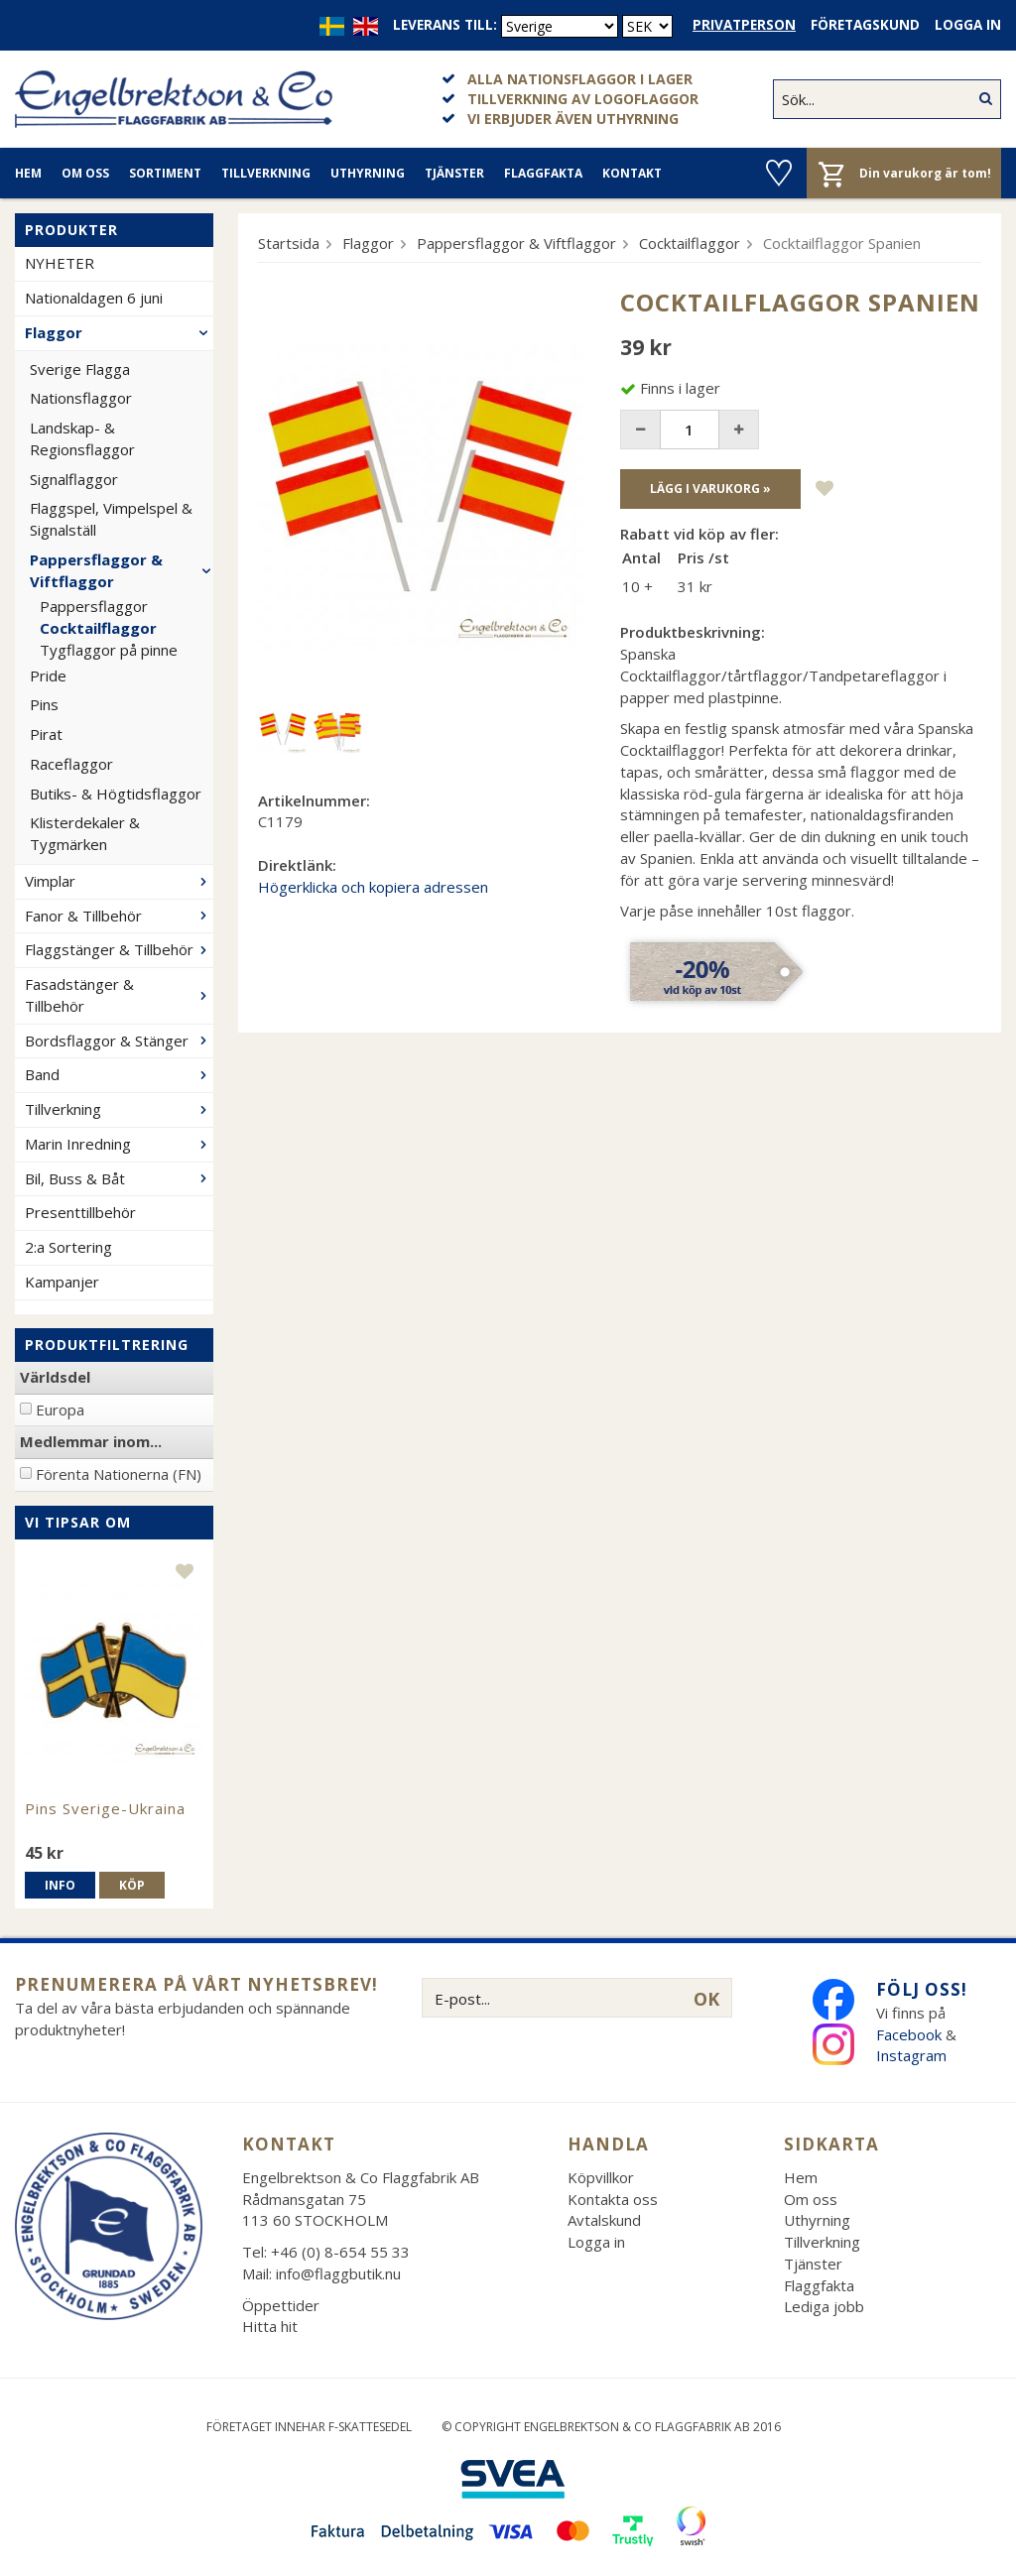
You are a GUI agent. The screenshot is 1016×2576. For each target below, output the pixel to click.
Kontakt (632, 173)
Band (119, 1074)
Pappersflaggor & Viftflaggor (121, 570)
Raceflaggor (71, 764)
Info (60, 1885)
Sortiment (165, 173)
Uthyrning (367, 173)
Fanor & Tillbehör (119, 915)
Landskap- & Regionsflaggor (82, 438)
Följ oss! (921, 1989)
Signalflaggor (74, 479)
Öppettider (280, 2305)
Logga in (968, 25)
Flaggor (119, 332)
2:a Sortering (68, 1247)
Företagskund (865, 25)
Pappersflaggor (94, 606)
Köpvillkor (601, 2177)
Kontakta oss (613, 2199)
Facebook (909, 2034)
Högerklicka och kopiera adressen (373, 887)
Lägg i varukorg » (710, 488)
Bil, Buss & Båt (119, 1178)
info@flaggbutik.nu (338, 2273)
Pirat (46, 734)
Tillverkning (266, 173)
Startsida (288, 243)
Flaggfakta (543, 173)
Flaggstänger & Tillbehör (119, 949)
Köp (132, 1885)
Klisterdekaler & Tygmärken (85, 833)
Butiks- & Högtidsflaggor (115, 793)
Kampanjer (62, 1281)
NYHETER (59, 263)
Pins (44, 704)
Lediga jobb (824, 2306)
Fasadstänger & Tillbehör (119, 995)
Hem (28, 173)
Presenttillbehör (80, 1212)
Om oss (85, 173)
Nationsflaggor (81, 398)
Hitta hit (270, 2326)
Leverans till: (445, 25)
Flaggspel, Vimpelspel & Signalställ (111, 519)
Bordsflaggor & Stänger (119, 1040)
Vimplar (119, 881)
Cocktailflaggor (98, 628)
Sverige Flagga (80, 369)
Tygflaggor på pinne (109, 650)
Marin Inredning (119, 1144)
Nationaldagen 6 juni (94, 297)
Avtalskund (604, 2220)
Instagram (913, 2055)
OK (706, 1999)
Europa (60, 1409)
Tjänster (454, 173)
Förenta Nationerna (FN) (118, 1474)
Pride (48, 675)
